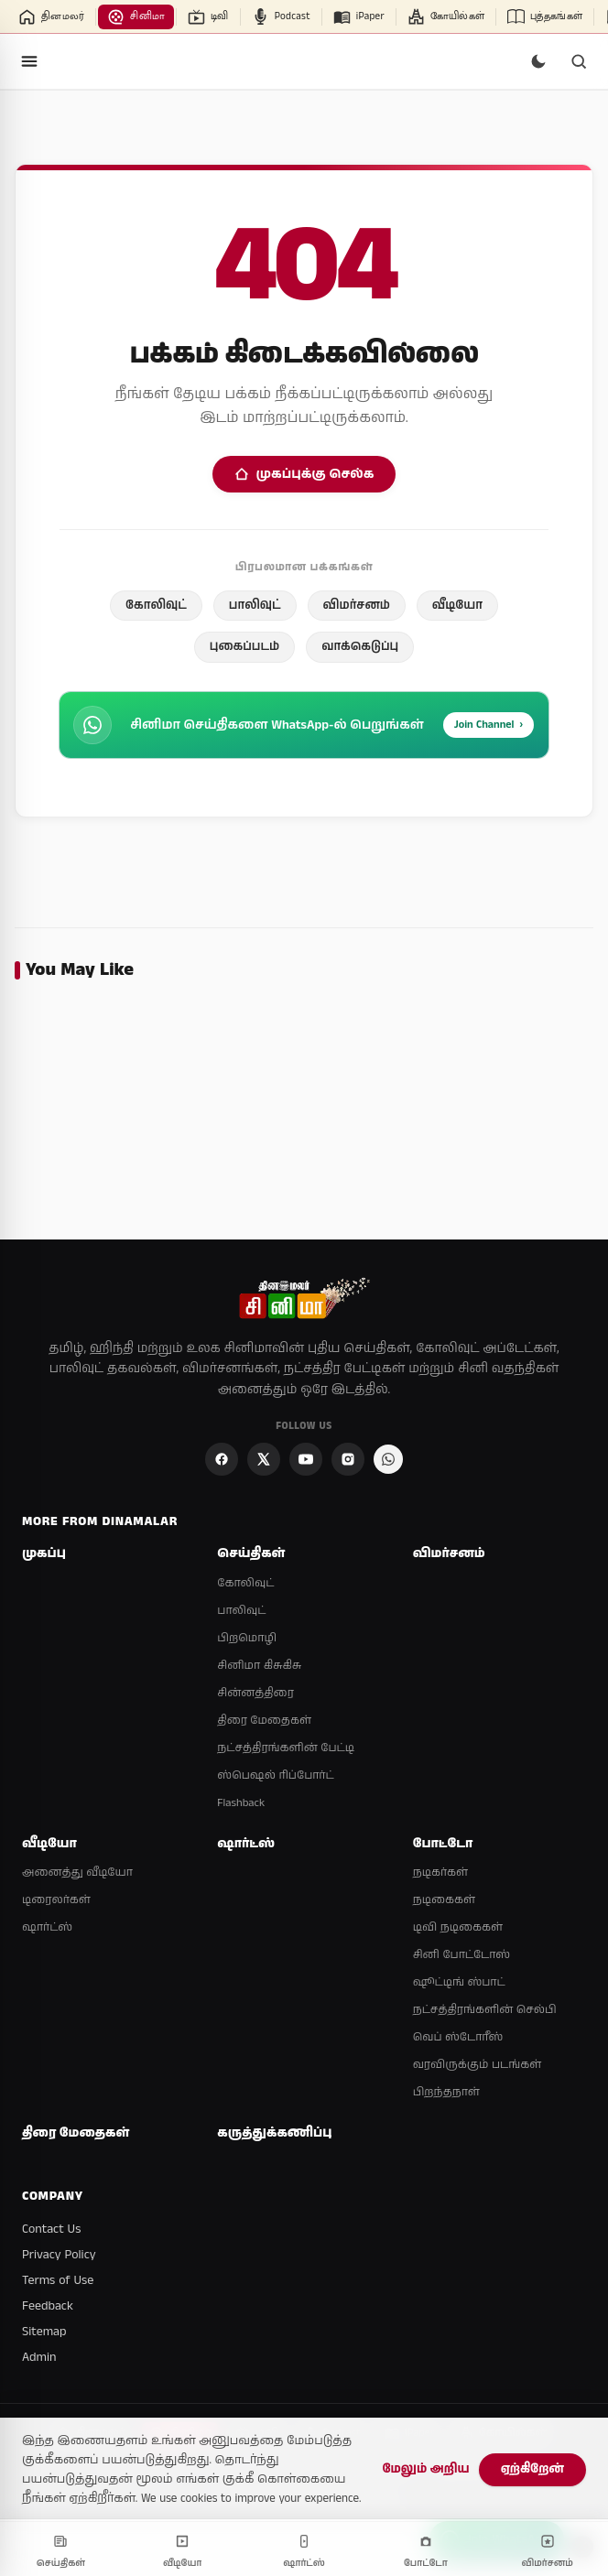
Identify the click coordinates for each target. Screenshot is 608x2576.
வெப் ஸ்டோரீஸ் (458, 2037)
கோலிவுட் (156, 605)
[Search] (578, 61)
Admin (39, 2357)
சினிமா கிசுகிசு (259, 1665)
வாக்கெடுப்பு (359, 646)
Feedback (47, 2306)
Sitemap (44, 2331)
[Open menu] (29, 61)
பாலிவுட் (255, 605)
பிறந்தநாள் (446, 2092)
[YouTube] (305, 1459)
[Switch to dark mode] (538, 61)
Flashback (241, 1803)
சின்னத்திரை (255, 1693)
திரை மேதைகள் (263, 1720)
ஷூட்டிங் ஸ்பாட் (459, 1982)
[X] (263, 1459)
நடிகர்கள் (440, 1872)
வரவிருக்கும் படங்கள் (477, 2065)
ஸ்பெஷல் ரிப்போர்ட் (275, 1775)
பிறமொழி (247, 1638)
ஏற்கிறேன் (532, 2469)
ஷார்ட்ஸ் (47, 1927)
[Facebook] (221, 1459)
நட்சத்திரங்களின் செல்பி (485, 2010)
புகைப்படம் (244, 646)
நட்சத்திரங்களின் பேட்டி (285, 1748)
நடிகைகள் (444, 1900)
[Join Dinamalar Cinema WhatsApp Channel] (388, 1459)
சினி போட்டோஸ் (462, 1955)
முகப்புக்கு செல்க (304, 474)
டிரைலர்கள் (56, 1900)
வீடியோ (457, 605)
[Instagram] (347, 1459)
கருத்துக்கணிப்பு (274, 2133)
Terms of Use (57, 2280)
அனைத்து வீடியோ (77, 1872)
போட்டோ (443, 1844)
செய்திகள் (251, 1554)
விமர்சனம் (356, 605)
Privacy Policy (59, 2255)
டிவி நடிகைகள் (458, 1927)
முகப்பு (44, 1554)
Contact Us (51, 2229)
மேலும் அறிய (425, 2469)
